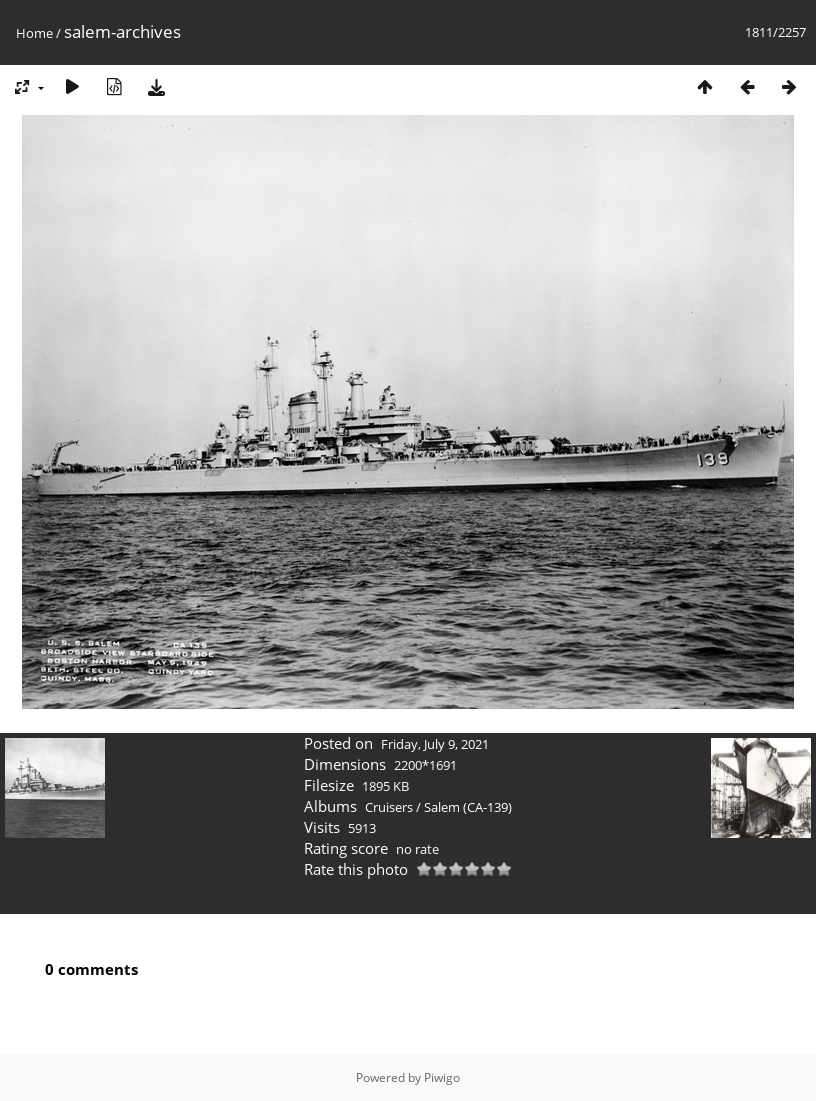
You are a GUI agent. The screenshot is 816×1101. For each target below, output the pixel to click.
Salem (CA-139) (468, 807)
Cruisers (389, 807)
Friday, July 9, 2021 (435, 744)
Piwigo (442, 1077)
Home (34, 33)
